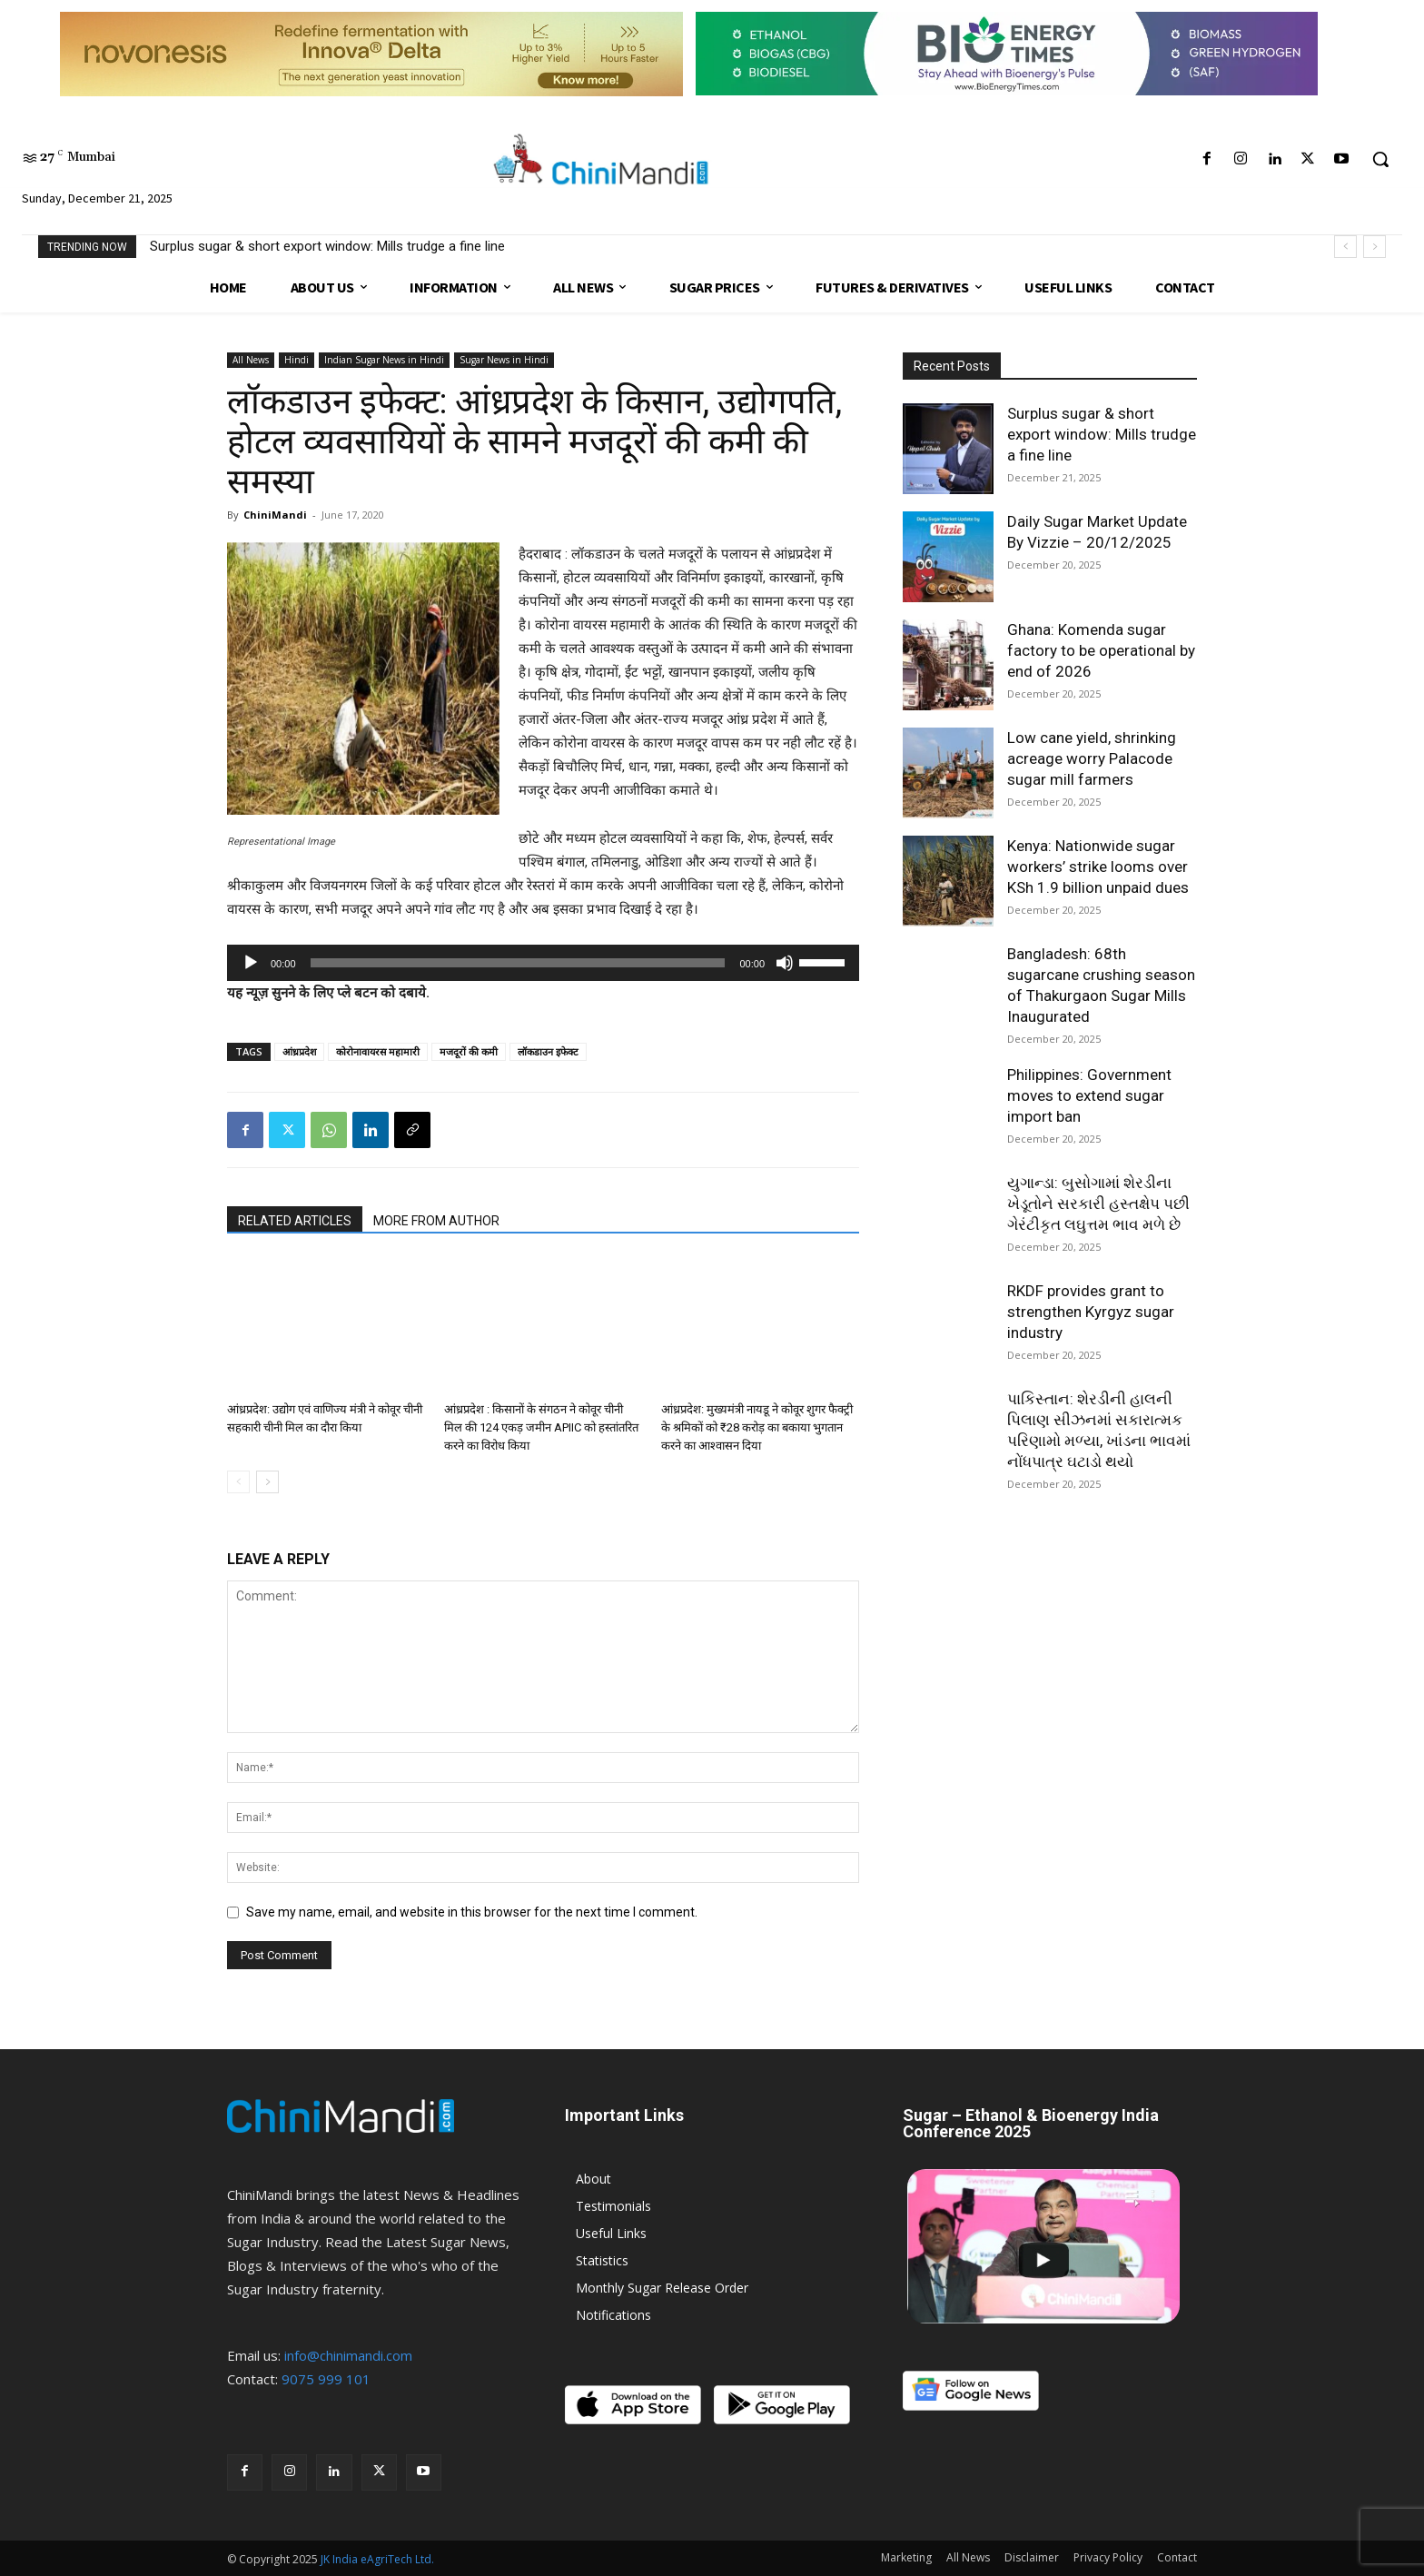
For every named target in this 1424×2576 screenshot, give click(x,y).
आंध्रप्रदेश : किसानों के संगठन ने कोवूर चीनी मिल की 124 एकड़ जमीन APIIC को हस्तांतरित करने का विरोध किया (541, 1427)
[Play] (251, 963)
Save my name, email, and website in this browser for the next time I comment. (471, 1912)
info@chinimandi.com (348, 2355)
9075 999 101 (326, 2379)
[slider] (518, 962)
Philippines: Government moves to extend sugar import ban (1089, 1095)
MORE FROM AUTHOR (436, 1221)
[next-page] (267, 1482)
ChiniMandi (275, 514)
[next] (1374, 246)
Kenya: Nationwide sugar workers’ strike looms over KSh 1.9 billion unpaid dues (1098, 867)
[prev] (1345, 246)
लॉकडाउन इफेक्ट (548, 1051)
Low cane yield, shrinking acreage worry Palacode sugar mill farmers (1091, 758)
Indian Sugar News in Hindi (384, 359)
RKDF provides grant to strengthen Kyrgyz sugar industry (1090, 1312)
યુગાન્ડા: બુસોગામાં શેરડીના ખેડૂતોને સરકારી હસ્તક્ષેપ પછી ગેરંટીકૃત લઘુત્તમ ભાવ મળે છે (1098, 1204)
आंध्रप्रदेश (299, 1051)
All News (250, 359)
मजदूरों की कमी (469, 1051)
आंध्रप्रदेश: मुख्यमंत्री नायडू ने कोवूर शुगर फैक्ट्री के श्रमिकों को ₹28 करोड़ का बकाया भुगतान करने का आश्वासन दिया (757, 1427)
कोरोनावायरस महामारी (378, 1051)
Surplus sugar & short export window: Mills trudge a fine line (327, 246)
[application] (543, 963)
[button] (1380, 159)
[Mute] (785, 963)
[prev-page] (238, 1482)
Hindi (296, 359)
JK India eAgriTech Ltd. (377, 2559)
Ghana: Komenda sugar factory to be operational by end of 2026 (1101, 650)
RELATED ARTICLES (294, 1221)
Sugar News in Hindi (504, 359)
